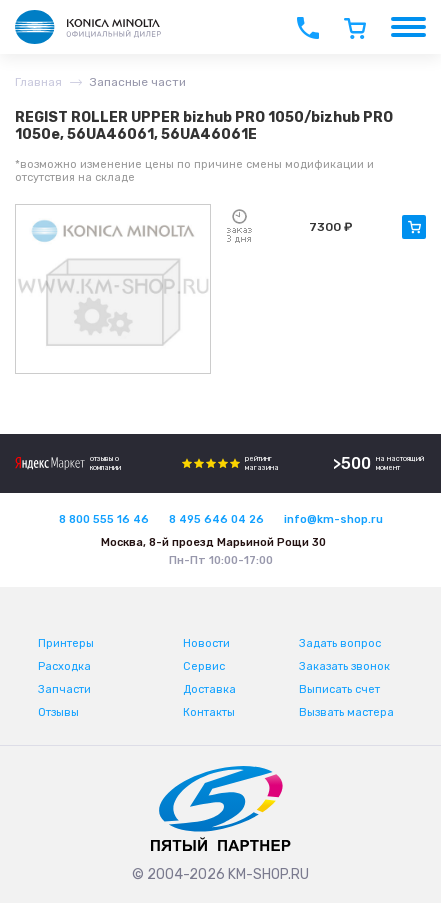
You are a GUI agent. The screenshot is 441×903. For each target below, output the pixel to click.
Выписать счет (339, 689)
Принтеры (66, 643)
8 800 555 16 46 (104, 519)
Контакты (209, 712)
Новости (206, 643)
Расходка (64, 666)
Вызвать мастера (346, 712)
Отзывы (58, 712)
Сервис (204, 666)
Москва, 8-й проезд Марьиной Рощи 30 (213, 542)
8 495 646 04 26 (216, 519)
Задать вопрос (340, 643)
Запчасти (64, 689)
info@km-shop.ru (333, 519)
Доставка (209, 689)
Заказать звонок (344, 666)
